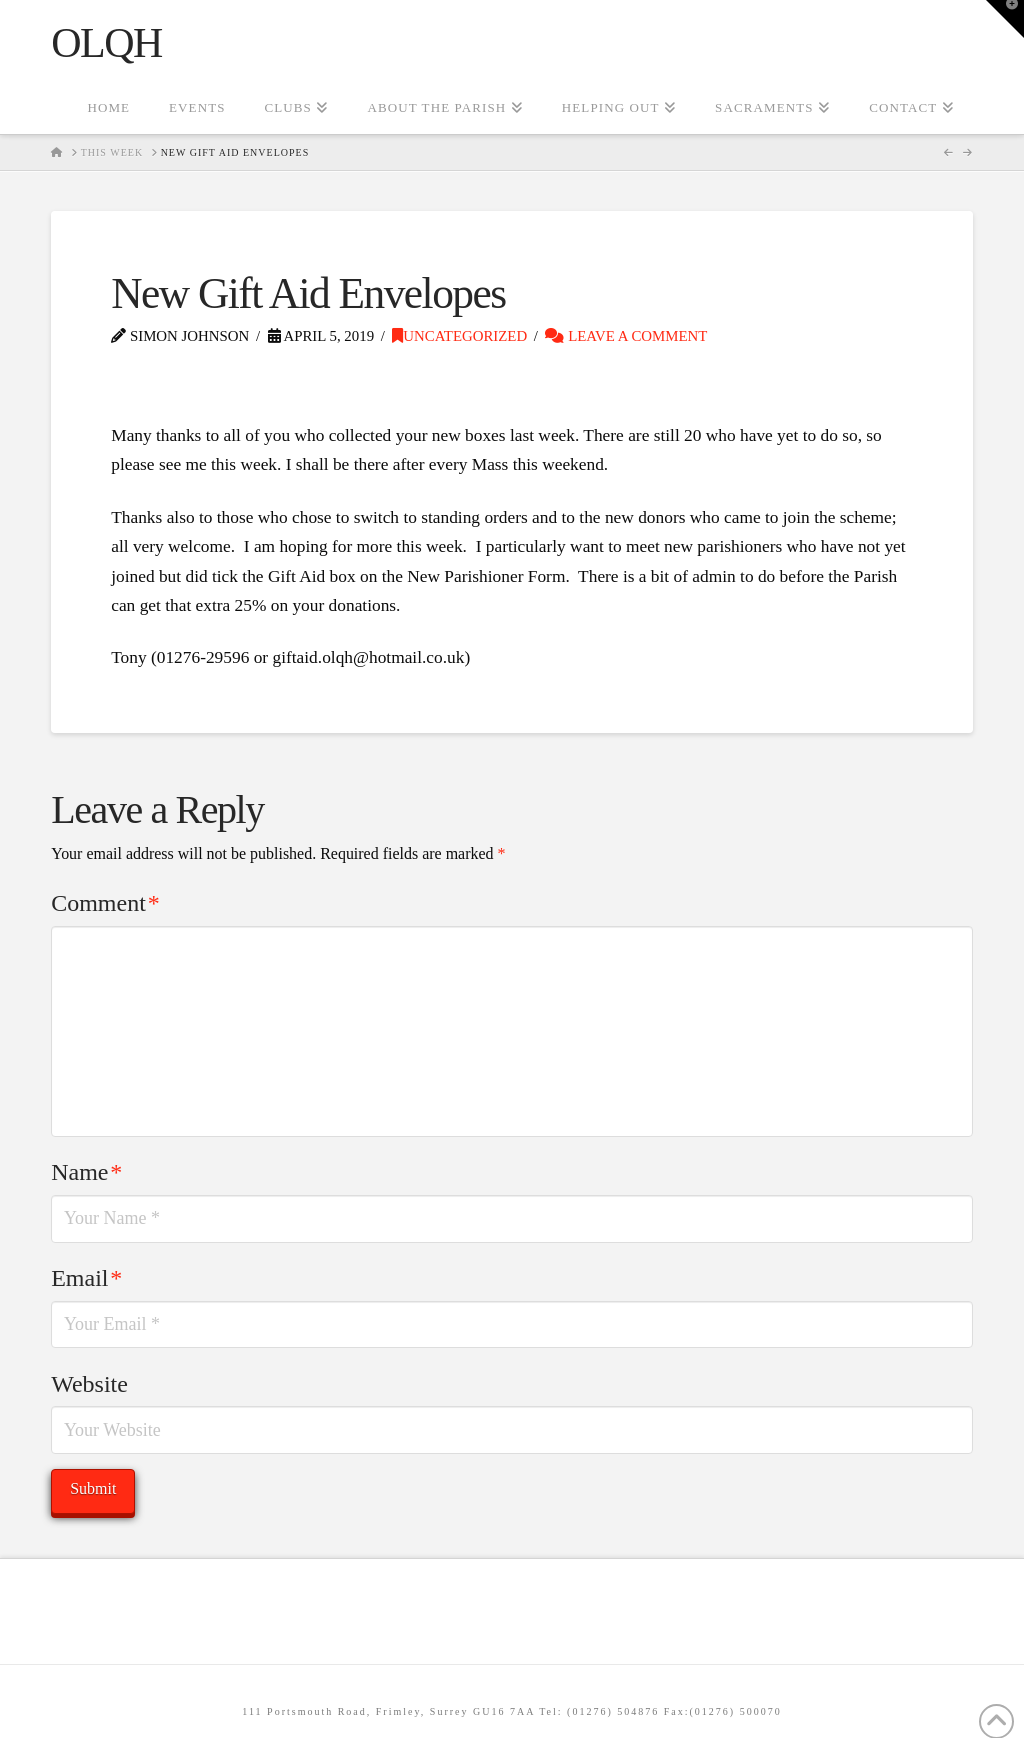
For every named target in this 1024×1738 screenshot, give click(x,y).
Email (86, 1278)
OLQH (106, 43)
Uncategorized (459, 336)
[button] (1005, 19)
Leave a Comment (626, 336)
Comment (105, 903)
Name (86, 1172)
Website (89, 1384)
